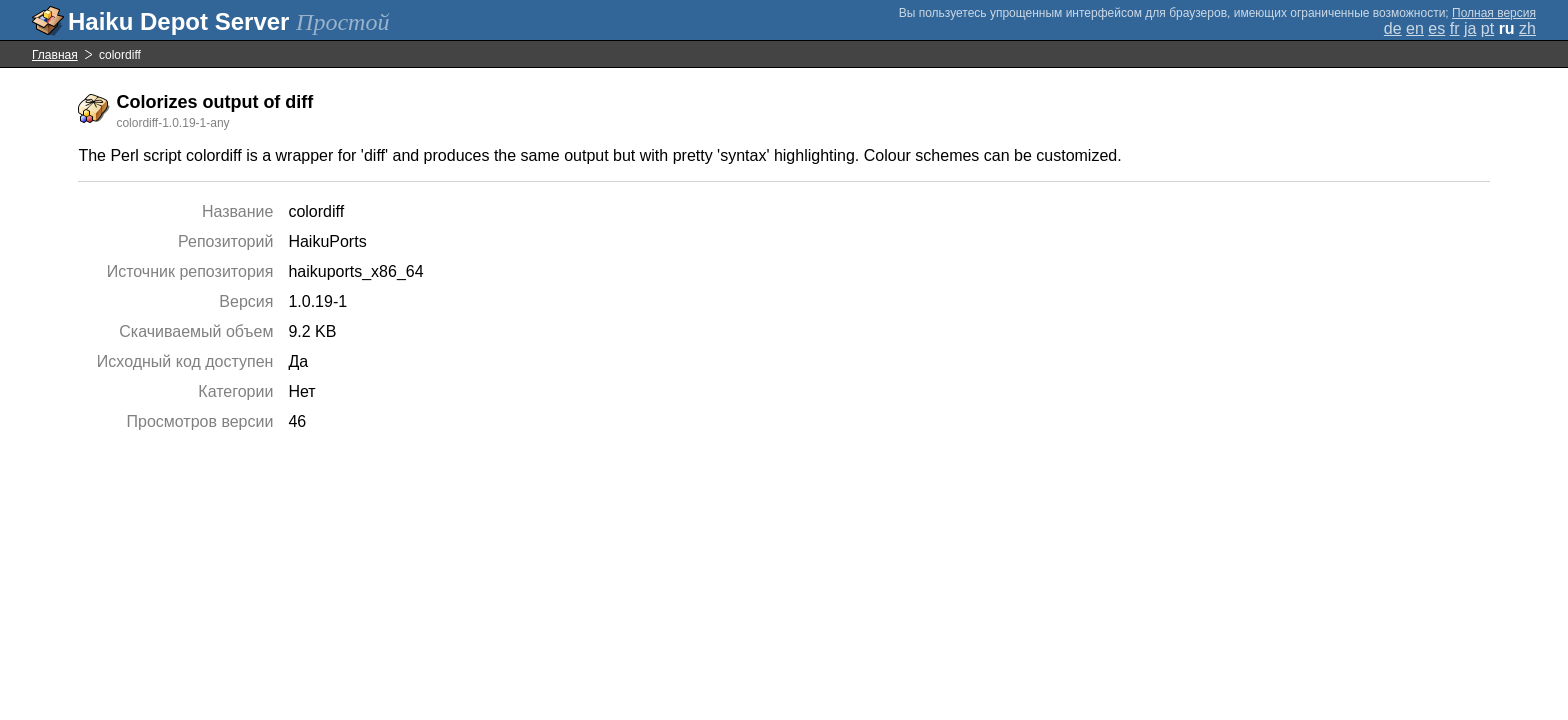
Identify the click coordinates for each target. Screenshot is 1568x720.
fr (1455, 28)
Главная (55, 55)
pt (1487, 28)
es (1436, 28)
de (1393, 28)
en (1415, 28)
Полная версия (1494, 13)
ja (1470, 28)
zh (1527, 28)
